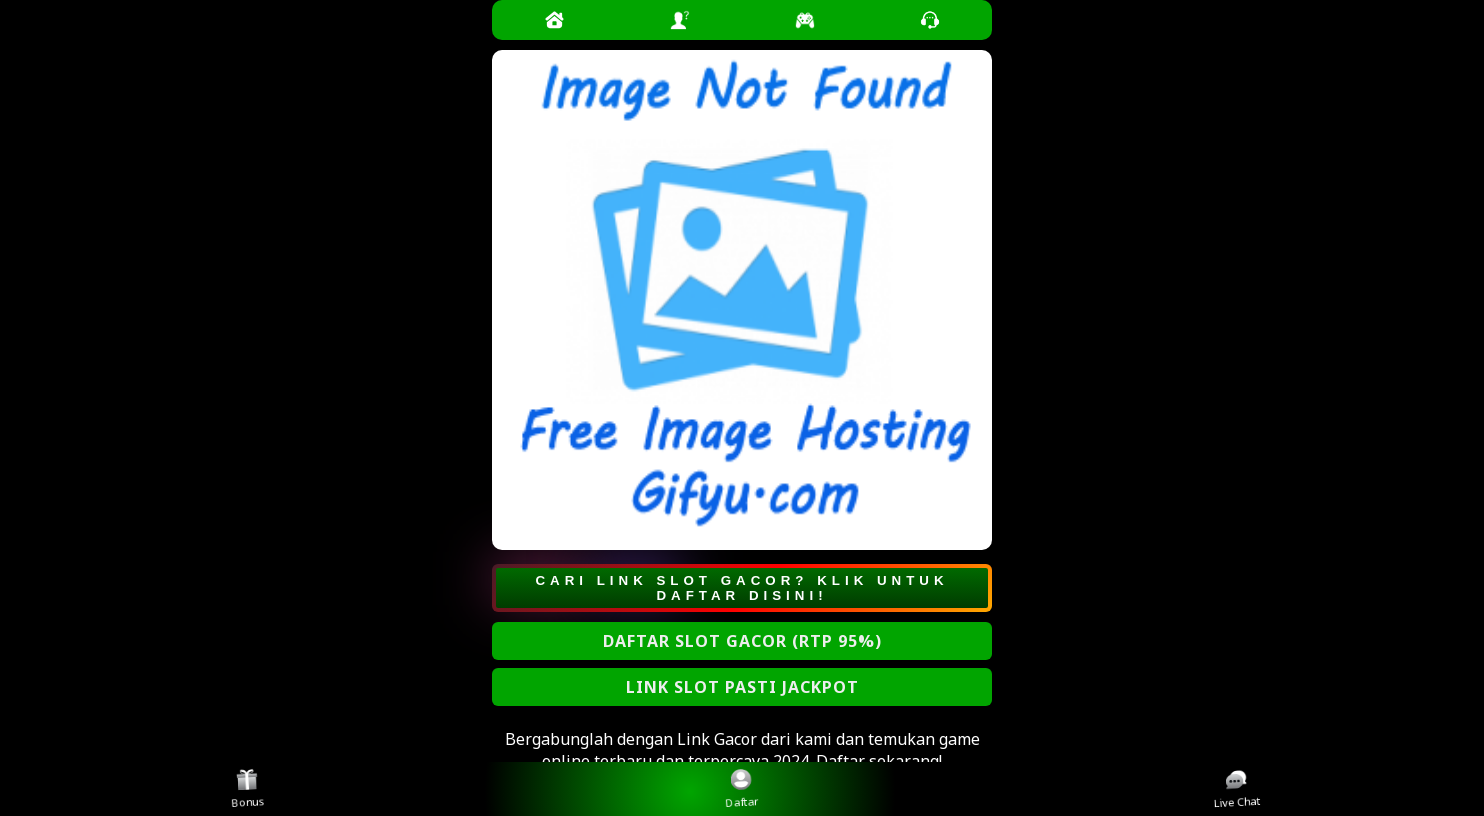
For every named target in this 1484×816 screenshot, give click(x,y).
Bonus (248, 788)
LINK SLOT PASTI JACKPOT (742, 687)
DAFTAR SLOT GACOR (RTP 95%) (742, 641)
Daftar (742, 788)
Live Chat (1237, 789)
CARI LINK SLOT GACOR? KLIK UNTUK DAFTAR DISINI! (741, 588)
